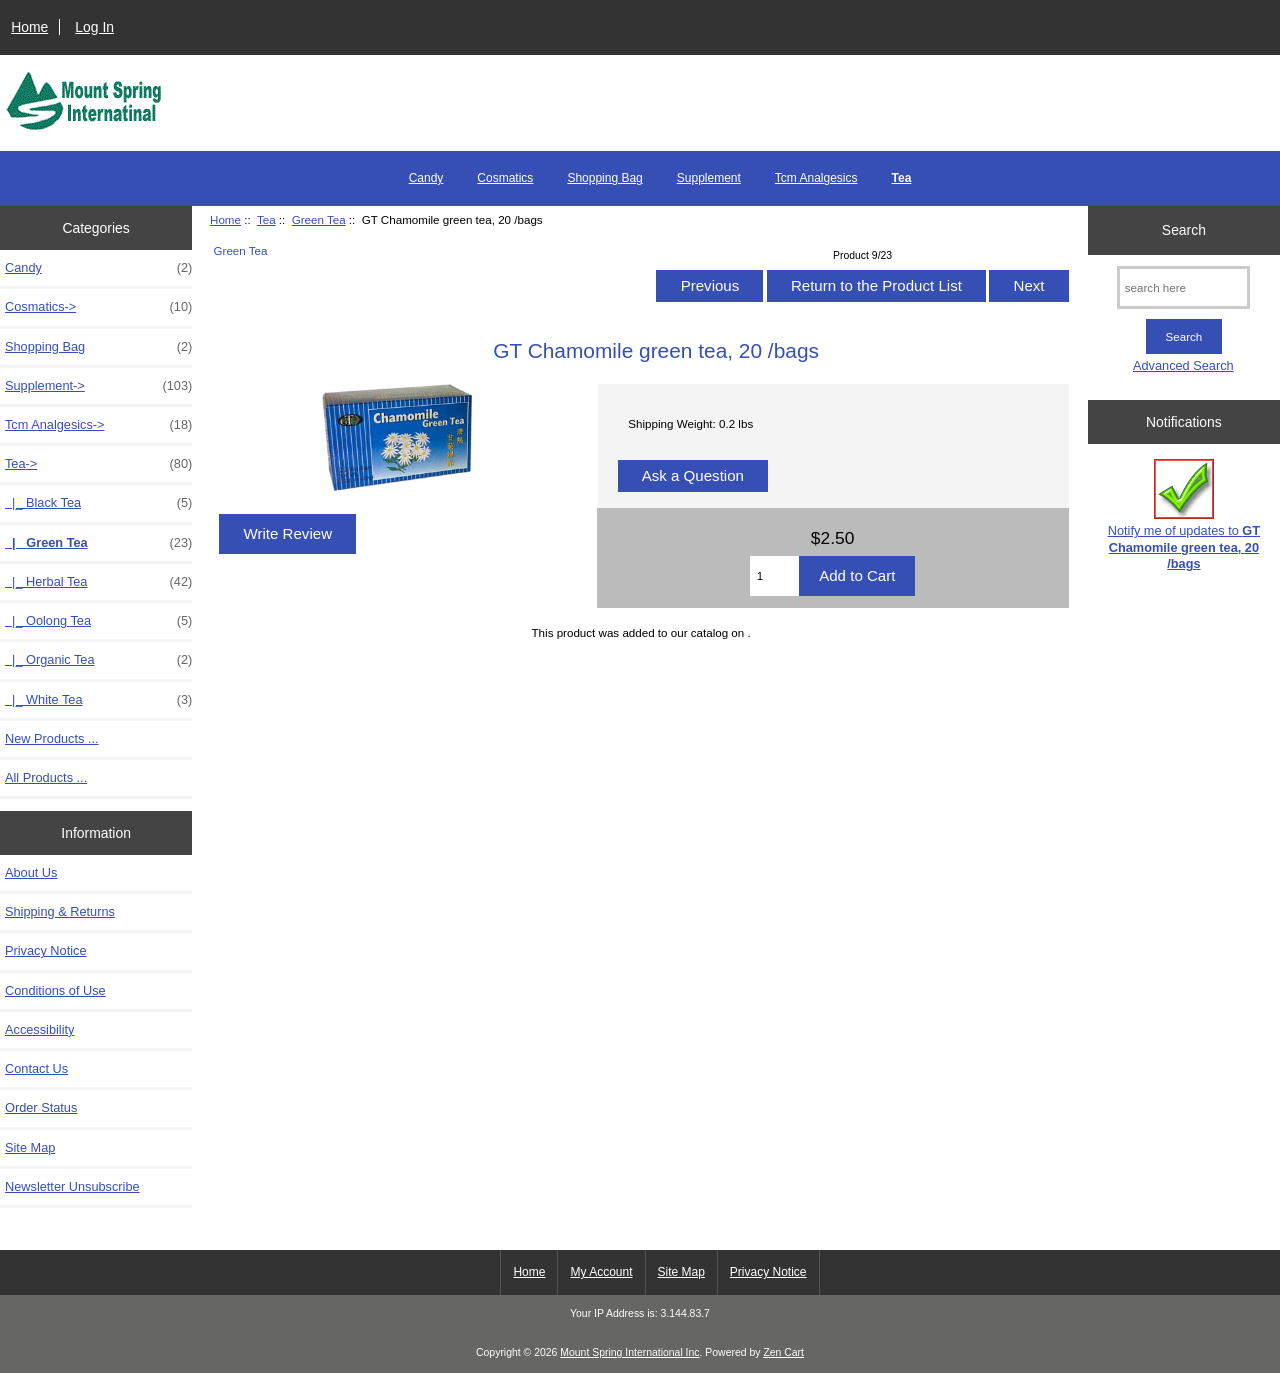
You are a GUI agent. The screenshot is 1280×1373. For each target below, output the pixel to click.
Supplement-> (98, 386)
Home (29, 27)
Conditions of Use (55, 990)
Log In (94, 27)
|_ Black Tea (98, 503)
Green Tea (319, 219)
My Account (601, 1272)
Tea (266, 219)
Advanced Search (1183, 365)
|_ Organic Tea (98, 660)
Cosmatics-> (98, 307)
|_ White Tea (98, 700)
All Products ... (46, 777)
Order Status (41, 1107)
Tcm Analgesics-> (98, 425)
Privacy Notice (45, 950)
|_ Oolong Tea (98, 621)
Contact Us (36, 1068)
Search (1184, 230)
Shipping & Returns (60, 911)
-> (98, 464)
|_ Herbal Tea (98, 582)
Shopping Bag (604, 178)
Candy (426, 178)
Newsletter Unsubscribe (72, 1186)
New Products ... (52, 738)
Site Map (30, 1147)
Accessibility (39, 1029)
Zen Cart (783, 1352)
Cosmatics (505, 178)
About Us (31, 872)
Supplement (709, 178)
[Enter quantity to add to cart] (774, 576)
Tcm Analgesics (816, 178)
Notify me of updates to (1184, 515)
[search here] (1183, 287)
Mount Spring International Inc (629, 1352)
